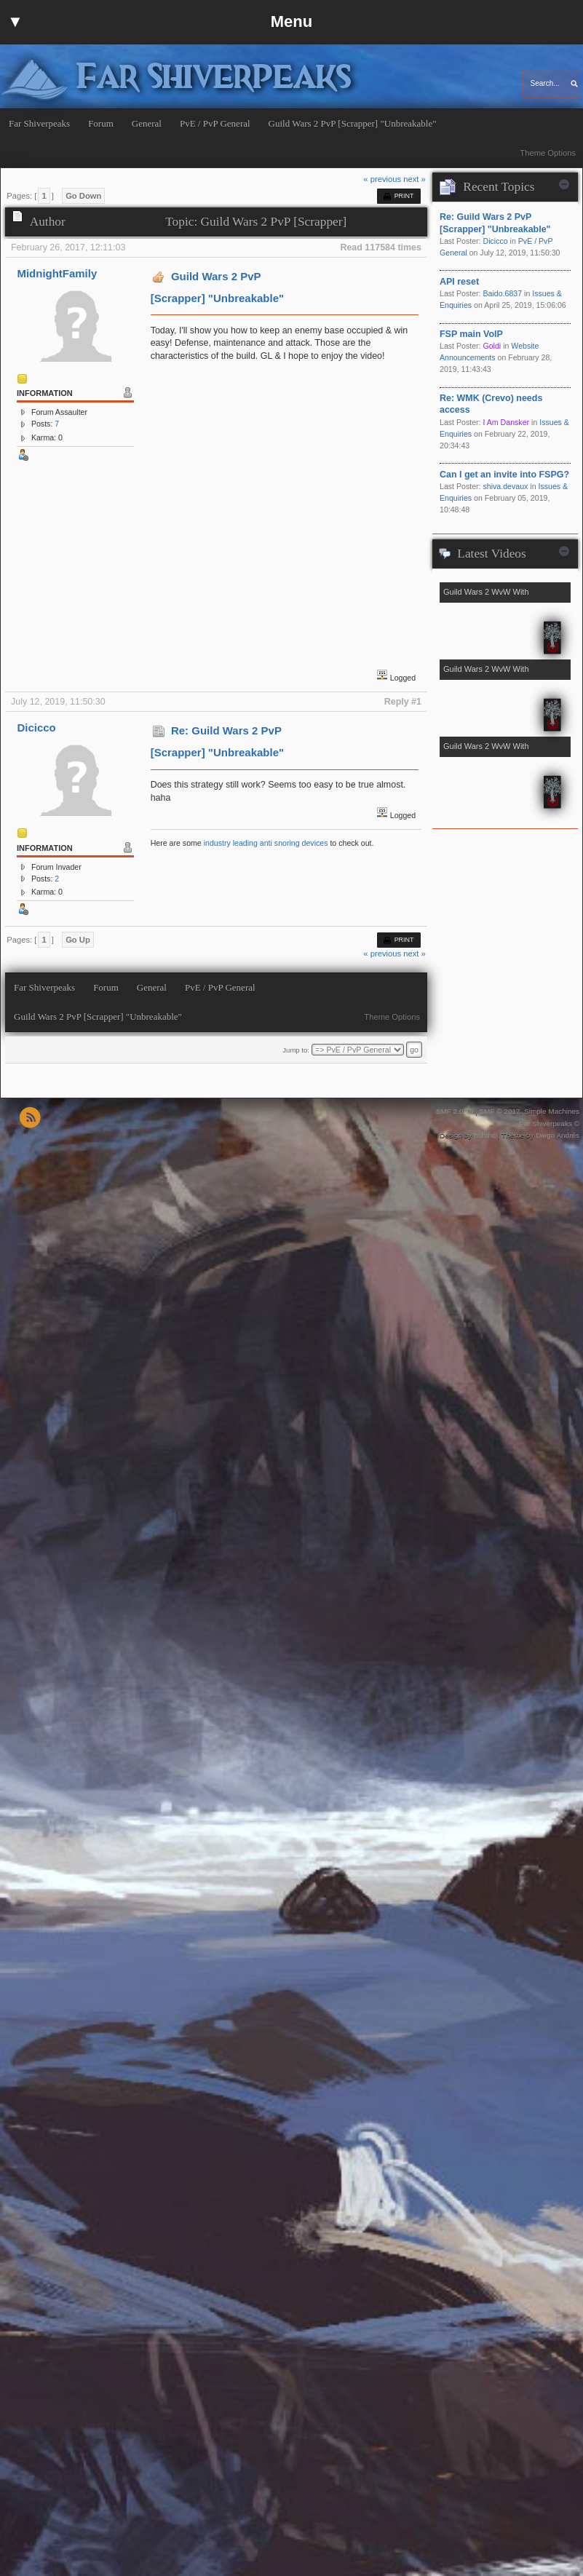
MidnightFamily (57, 273)
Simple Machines (551, 1111)
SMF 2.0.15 (455, 1111)
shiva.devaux (505, 486)
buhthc (485, 1135)
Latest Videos (491, 553)
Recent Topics (498, 187)
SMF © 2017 (499, 1111)
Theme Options (548, 152)
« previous (382, 179)
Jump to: (295, 1050)
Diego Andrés (557, 1135)
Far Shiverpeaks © (549, 1123)
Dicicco (36, 727)
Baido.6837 (502, 293)
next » (414, 179)
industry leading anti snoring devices (266, 843)
